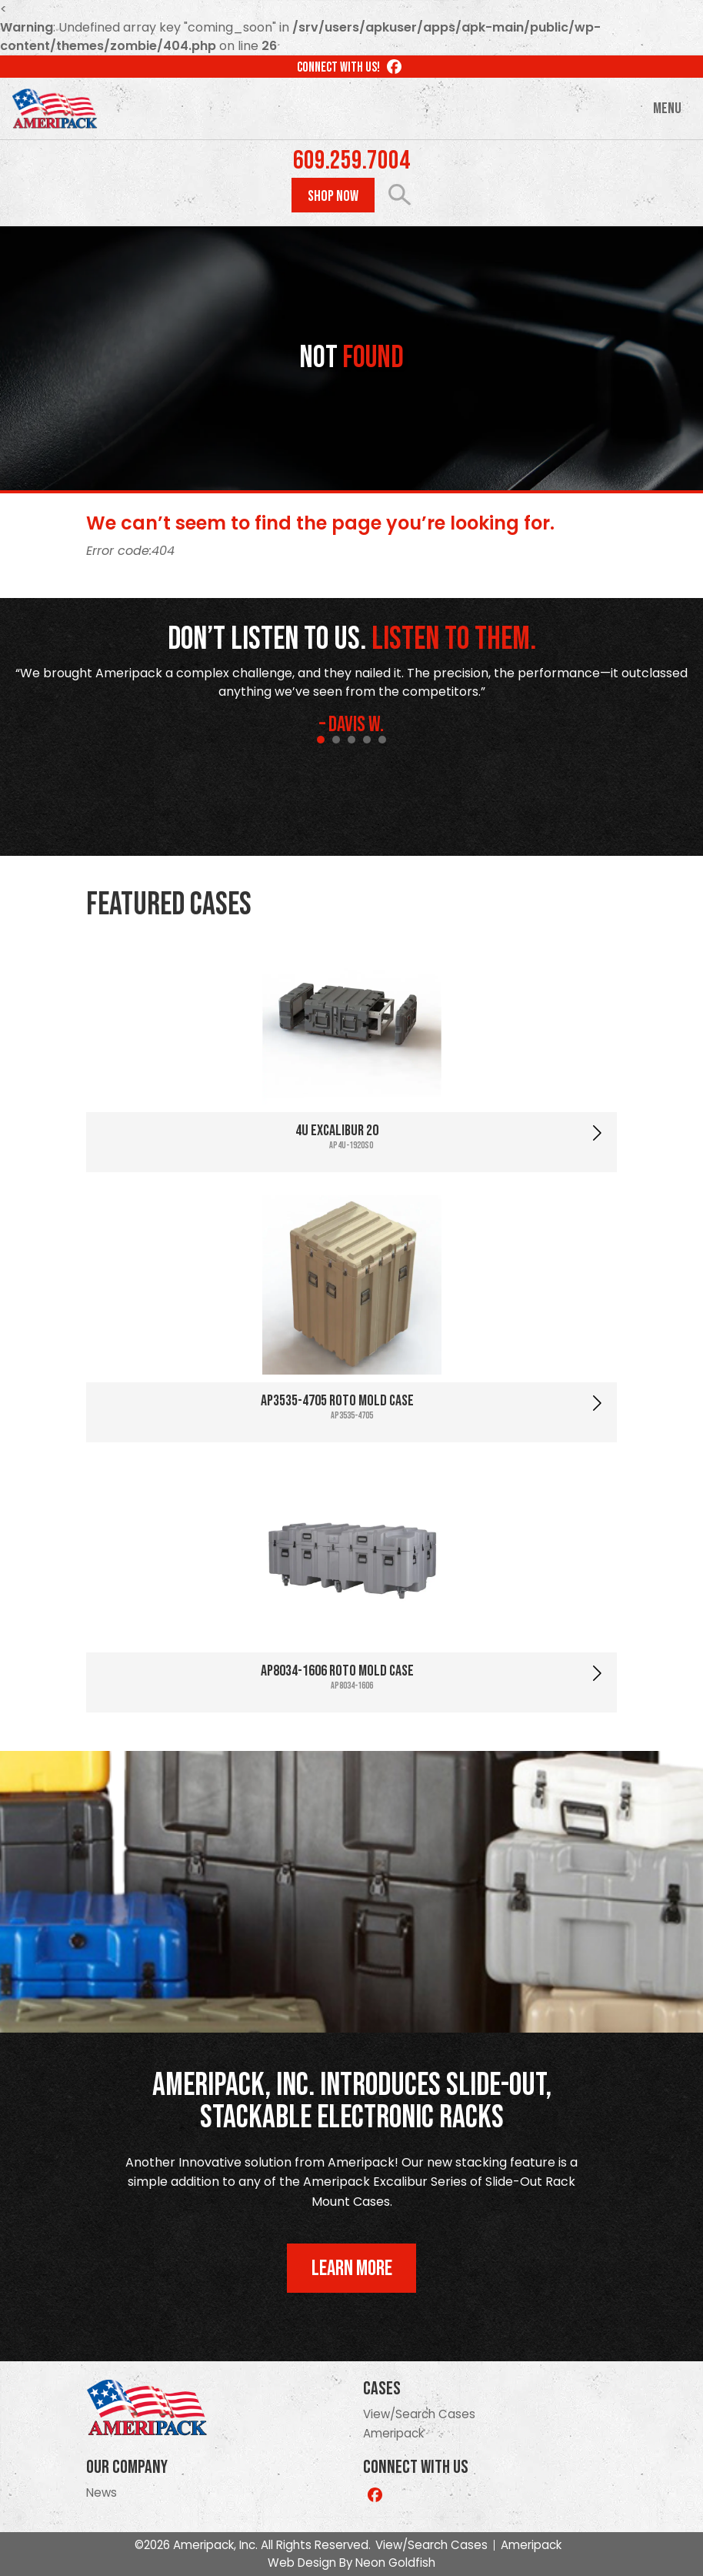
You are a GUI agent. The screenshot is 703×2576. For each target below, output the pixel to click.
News (101, 2492)
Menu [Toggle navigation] (667, 108)
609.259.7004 (351, 161)
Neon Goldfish (395, 2562)
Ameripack (393, 2433)
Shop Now (333, 196)
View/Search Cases (419, 2414)
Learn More (352, 2268)
